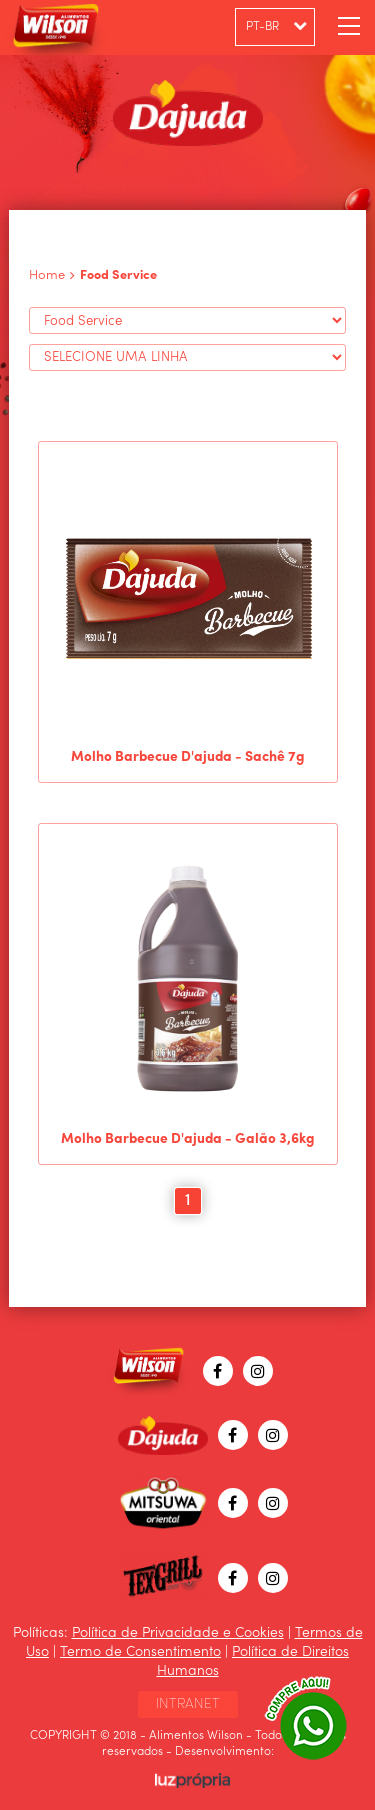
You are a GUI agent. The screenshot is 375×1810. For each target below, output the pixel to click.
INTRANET (188, 1704)
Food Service (118, 275)
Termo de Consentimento (140, 1652)
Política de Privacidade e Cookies (178, 1633)
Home (47, 275)
